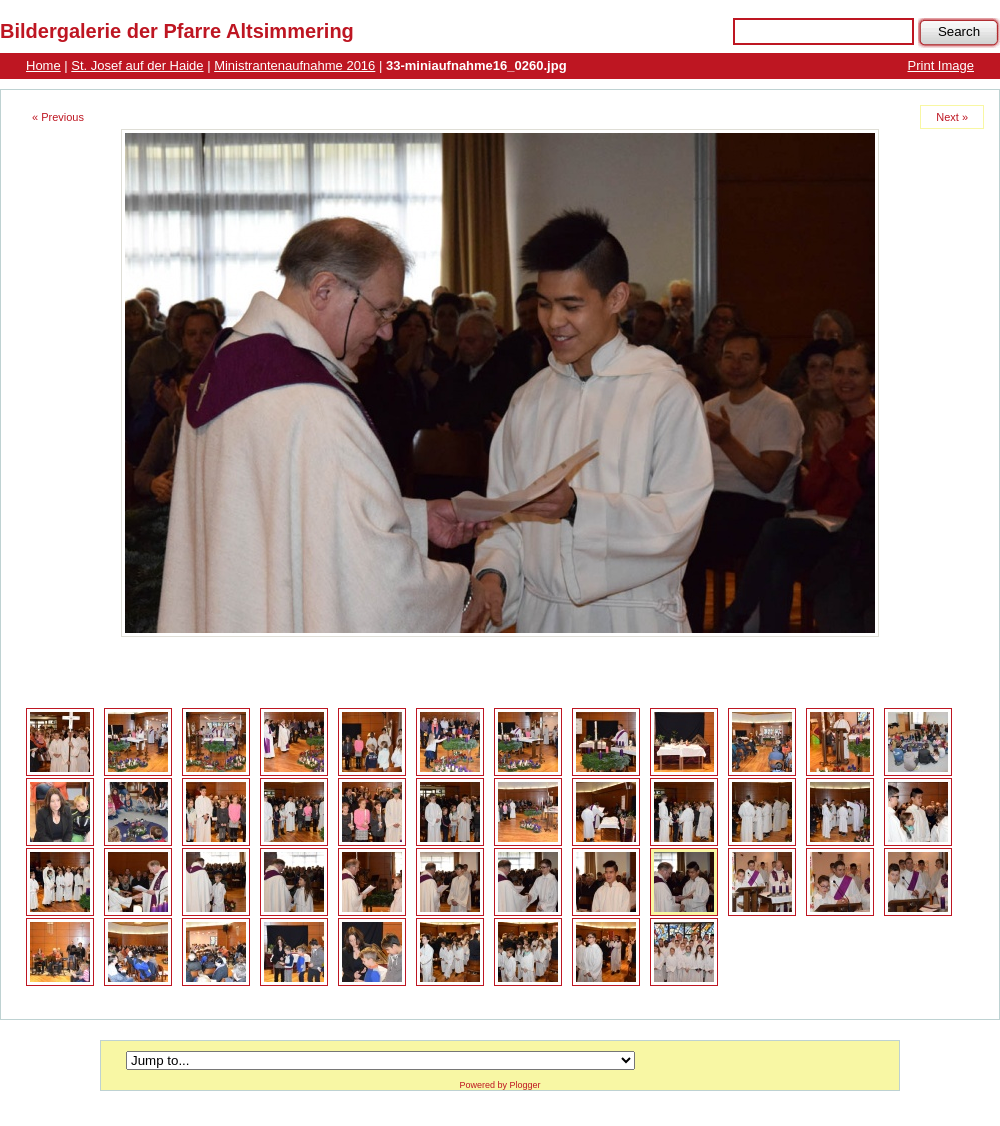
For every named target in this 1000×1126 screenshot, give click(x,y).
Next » (952, 117)
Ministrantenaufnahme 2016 (294, 65)
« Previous (58, 117)
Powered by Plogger (499, 1085)
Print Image (941, 65)
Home (43, 65)
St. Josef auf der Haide (137, 65)
